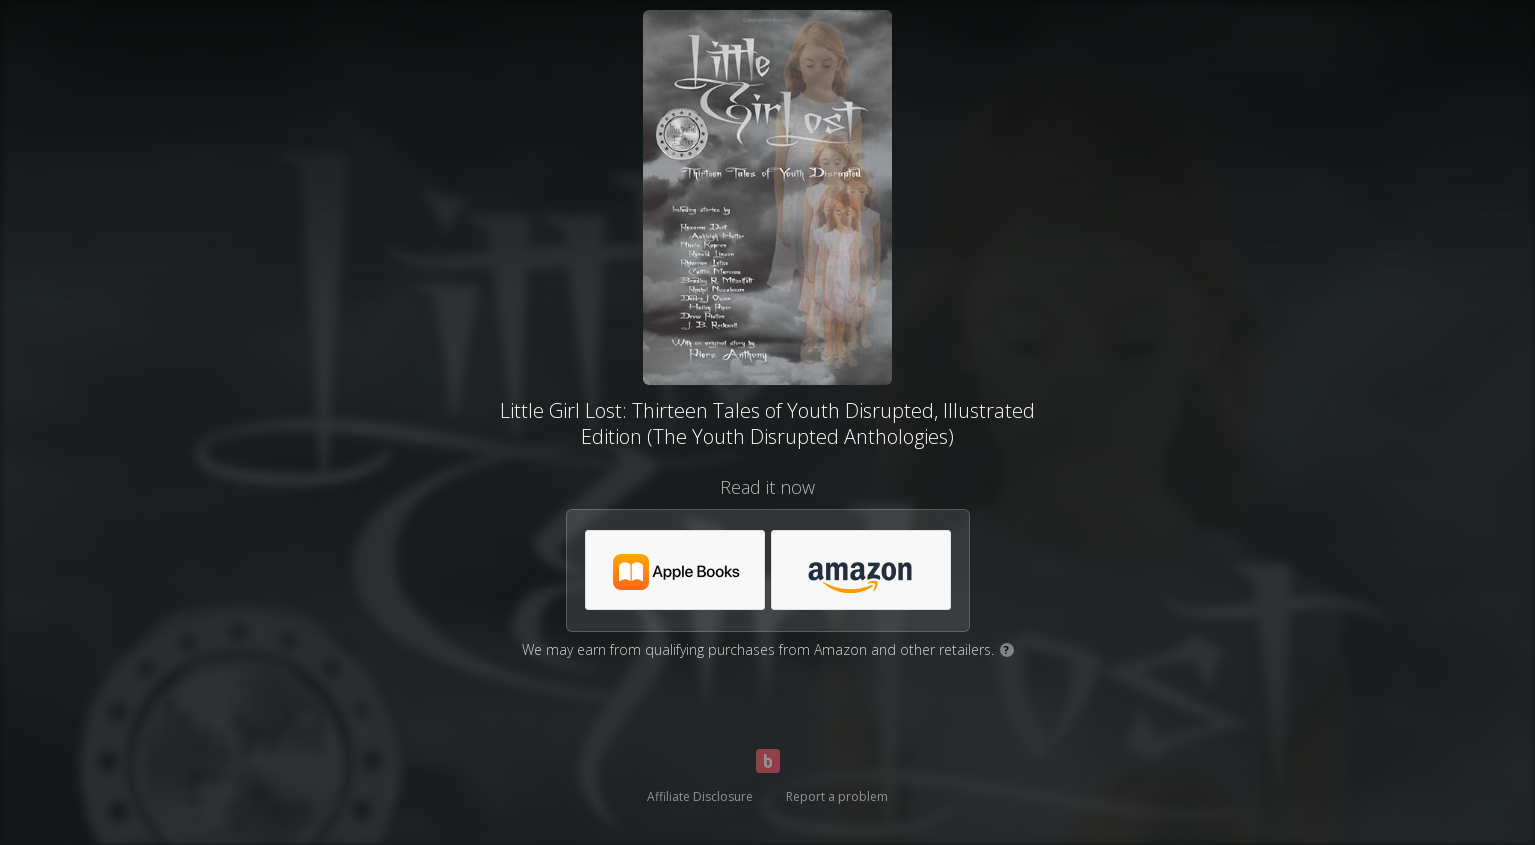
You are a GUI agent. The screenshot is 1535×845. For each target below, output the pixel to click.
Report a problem (837, 796)
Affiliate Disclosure (700, 796)
